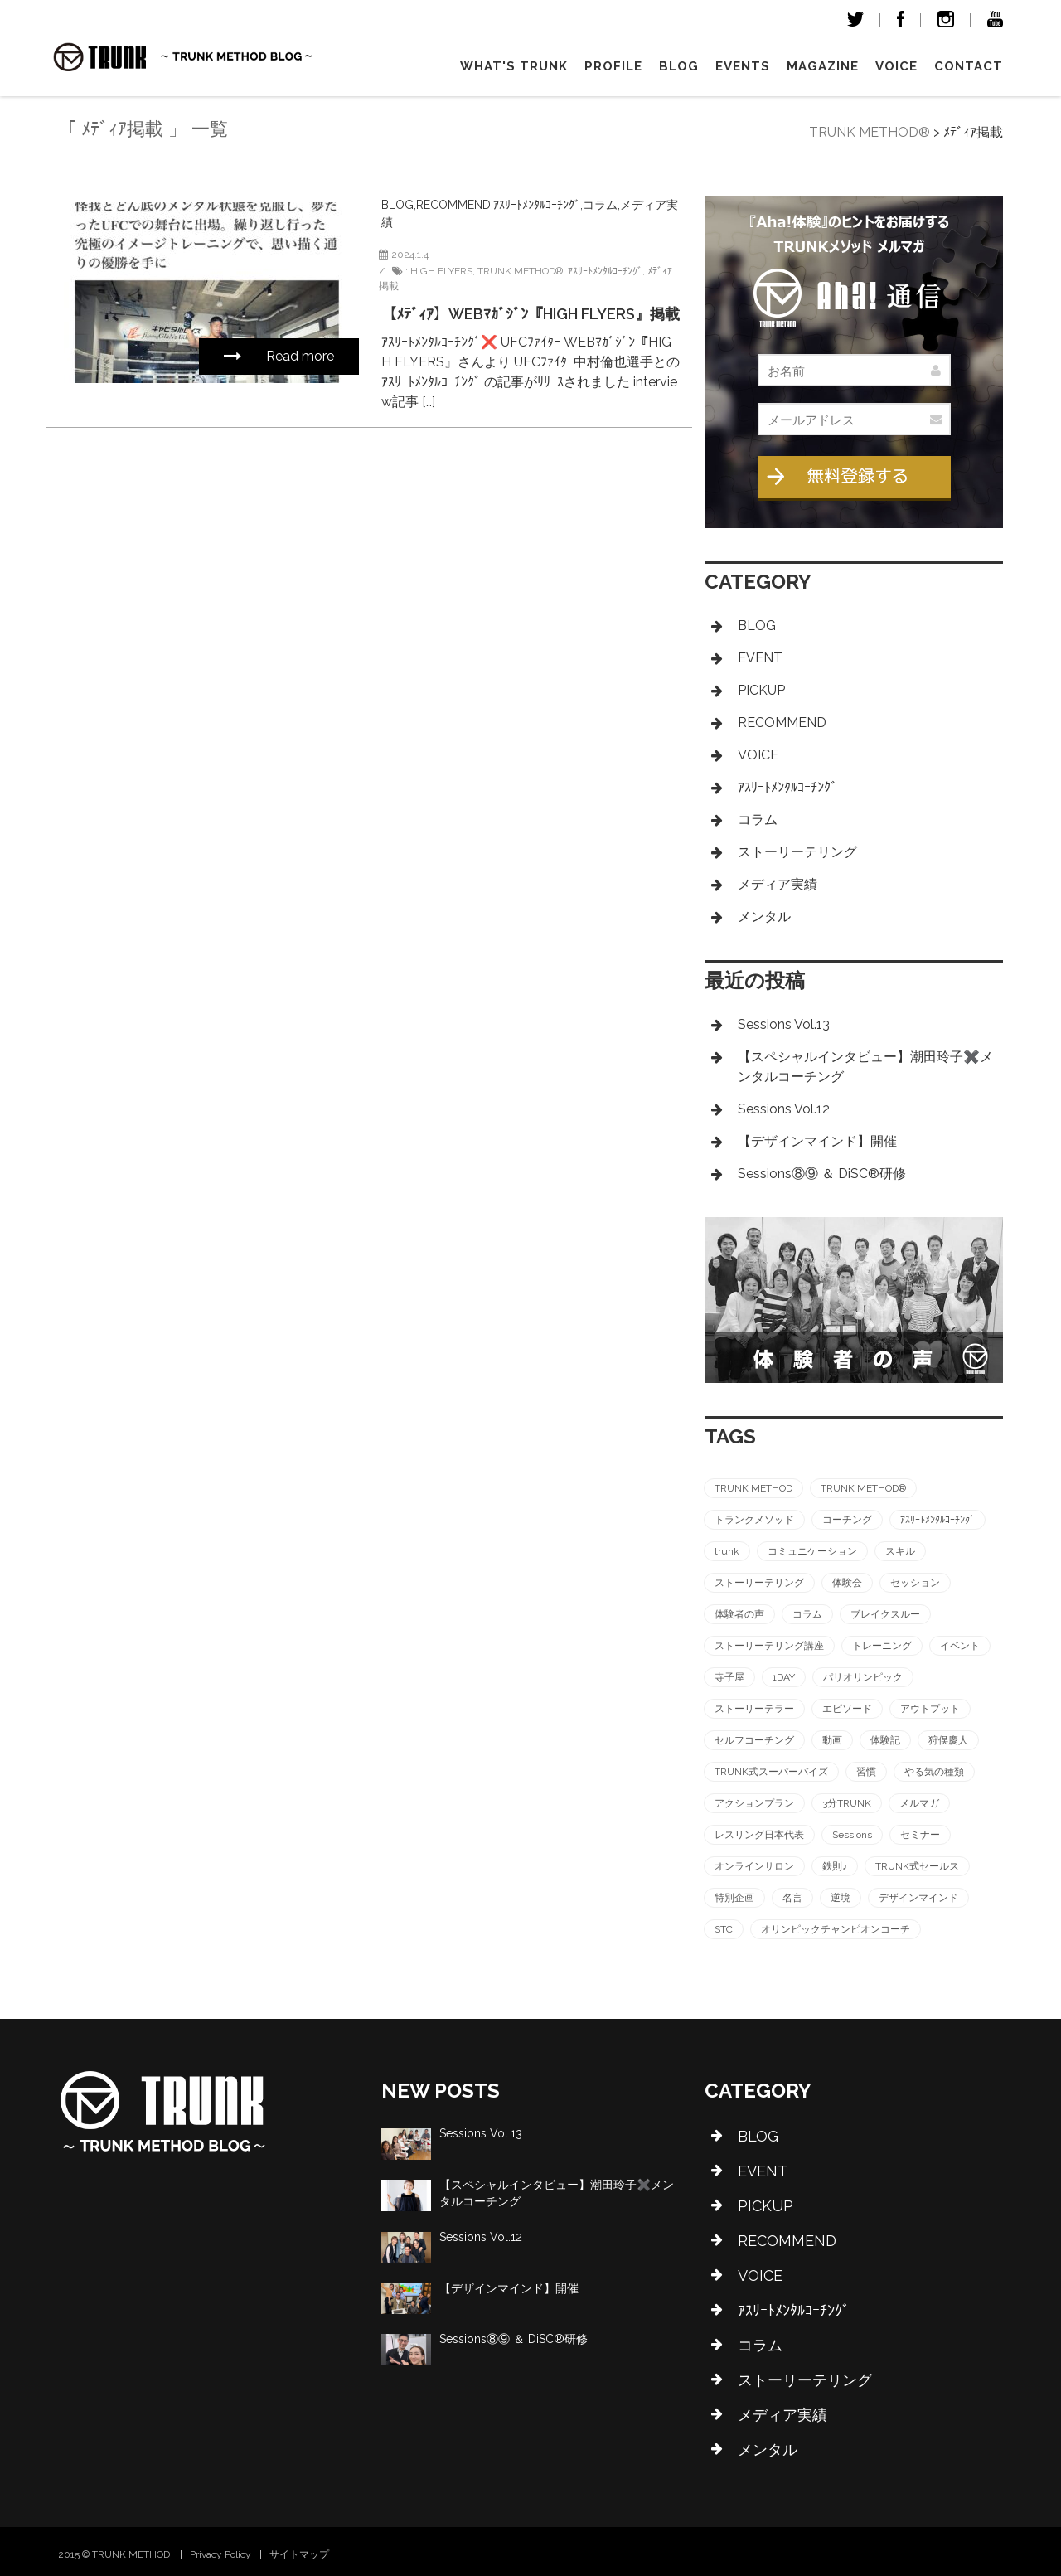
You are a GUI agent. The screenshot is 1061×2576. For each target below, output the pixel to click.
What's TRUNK (514, 66)
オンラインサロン (754, 1866)
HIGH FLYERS (441, 271)
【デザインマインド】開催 (817, 1141)
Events (742, 66)
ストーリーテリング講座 (769, 1646)
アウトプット (930, 1709)
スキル (900, 1551)
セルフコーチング (754, 1740)
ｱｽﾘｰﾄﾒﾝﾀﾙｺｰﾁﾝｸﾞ (536, 204)
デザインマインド (918, 1898)
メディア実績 (777, 884)
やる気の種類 (934, 1772)
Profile (613, 66)
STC (724, 1929)
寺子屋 (729, 1677)
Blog (679, 66)
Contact (968, 66)
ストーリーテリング (797, 852)
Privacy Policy (220, 2554)
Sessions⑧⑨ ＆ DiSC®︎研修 (822, 1173)
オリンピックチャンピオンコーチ (835, 1929)
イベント (960, 1646)
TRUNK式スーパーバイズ (771, 1772)
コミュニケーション (812, 1551)
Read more (279, 356)
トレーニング (882, 1646)
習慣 (866, 1772)
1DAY (784, 1677)
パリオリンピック (863, 1677)
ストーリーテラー (754, 1709)
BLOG (397, 204)
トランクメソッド (754, 1520)
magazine (823, 66)
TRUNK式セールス (917, 1866)
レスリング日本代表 (759, 1835)
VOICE (896, 66)
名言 (792, 1898)
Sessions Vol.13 (784, 1024)
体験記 (885, 1740)
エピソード (847, 1709)
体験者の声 (739, 1614)
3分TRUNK (846, 1803)
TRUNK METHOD (753, 1488)
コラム (600, 204)
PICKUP (761, 690)
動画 (832, 1740)
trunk (727, 1551)
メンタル (764, 916)
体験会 (847, 1583)
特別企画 (734, 1898)
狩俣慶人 (948, 1740)
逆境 (840, 1898)
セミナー (920, 1835)
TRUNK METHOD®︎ (520, 271)
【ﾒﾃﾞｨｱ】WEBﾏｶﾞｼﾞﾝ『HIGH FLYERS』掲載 (530, 314)
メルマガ (919, 1803)
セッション (915, 1583)
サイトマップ (299, 2554)
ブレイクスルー (885, 1614)
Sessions (852, 1835)
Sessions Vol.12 (784, 1109)
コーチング (847, 1520)
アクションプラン (754, 1803)
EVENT (760, 658)
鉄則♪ (834, 1866)
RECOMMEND (453, 204)
